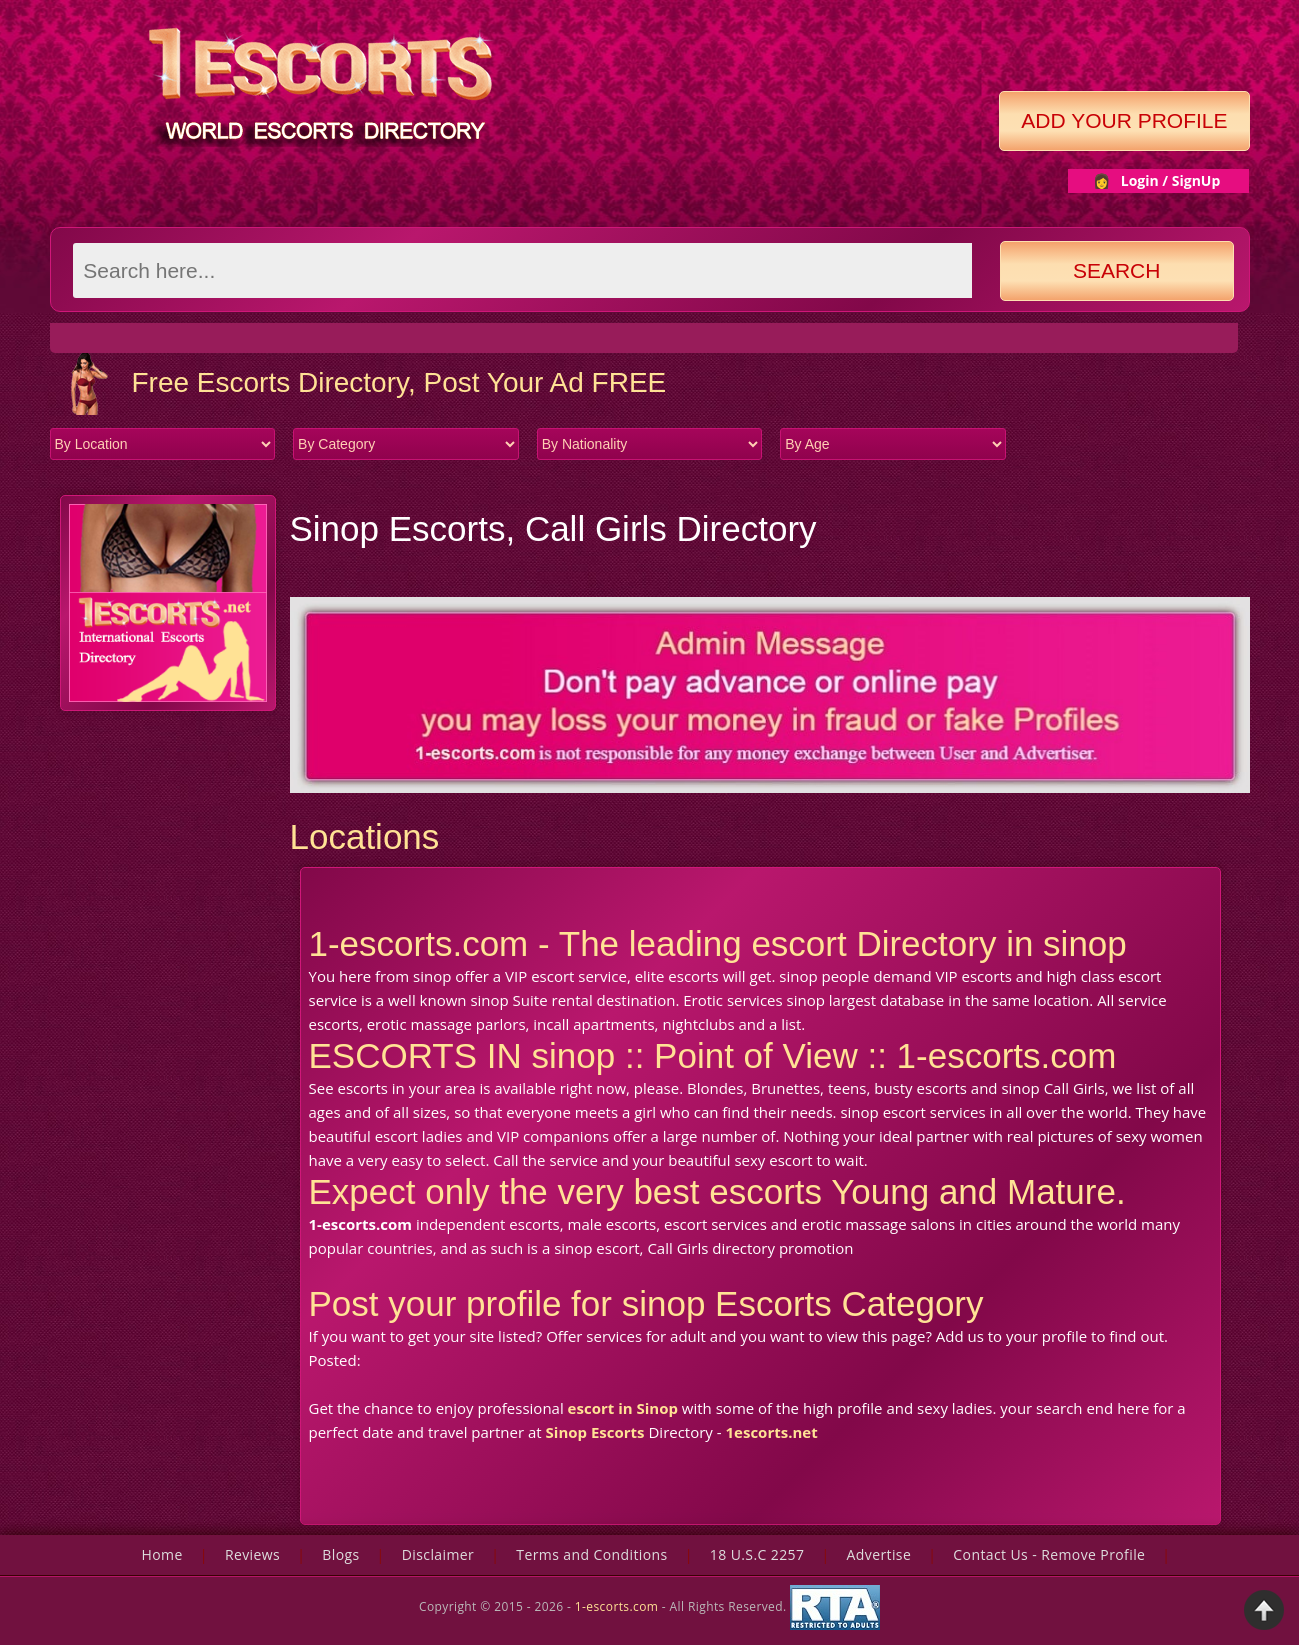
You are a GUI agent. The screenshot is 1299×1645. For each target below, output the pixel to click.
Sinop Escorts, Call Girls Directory (553, 528)
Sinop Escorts (595, 1432)
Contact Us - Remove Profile (1049, 1554)
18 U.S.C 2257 (757, 1554)
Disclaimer (438, 1554)
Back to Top (1264, 1610)
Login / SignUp (1171, 180)
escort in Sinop (623, 1408)
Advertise (879, 1554)
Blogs (340, 1554)
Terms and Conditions (591, 1554)
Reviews (252, 1554)
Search (1117, 270)
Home (162, 1554)
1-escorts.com (618, 1606)
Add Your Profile (1124, 120)
